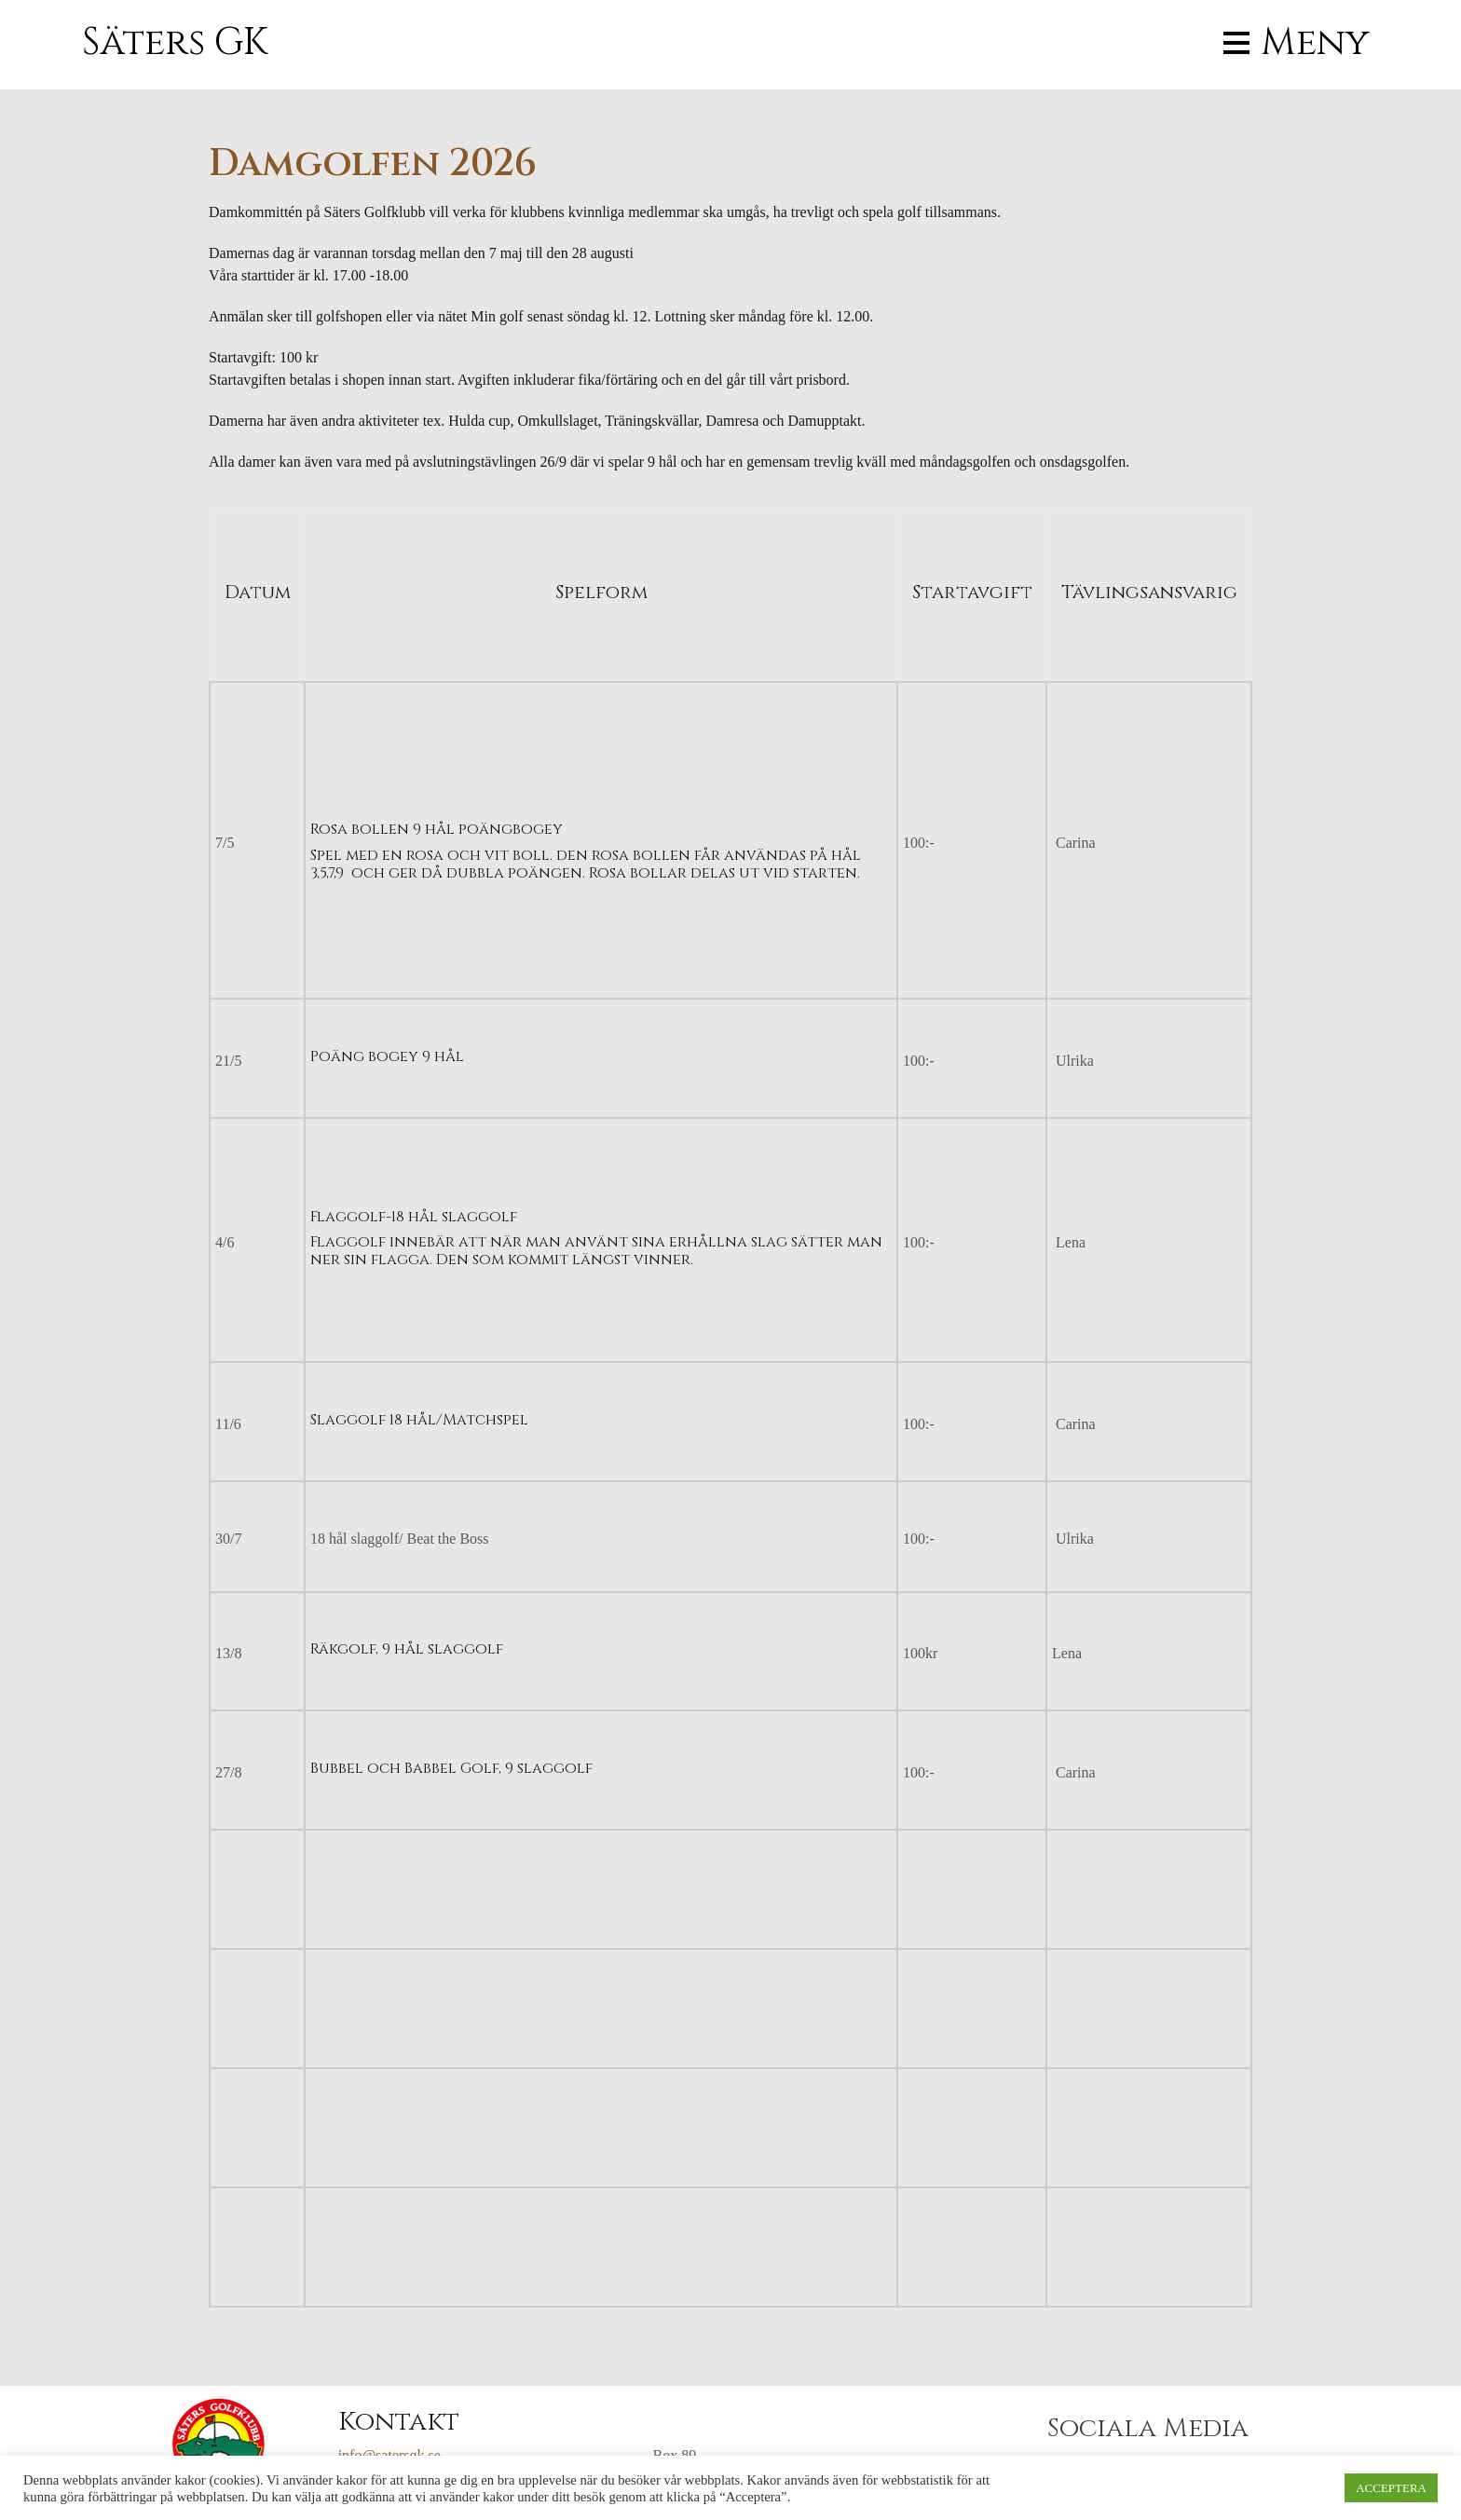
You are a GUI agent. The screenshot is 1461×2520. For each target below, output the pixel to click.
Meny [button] (1315, 42)
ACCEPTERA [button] (1391, 2488)
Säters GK (174, 43)
